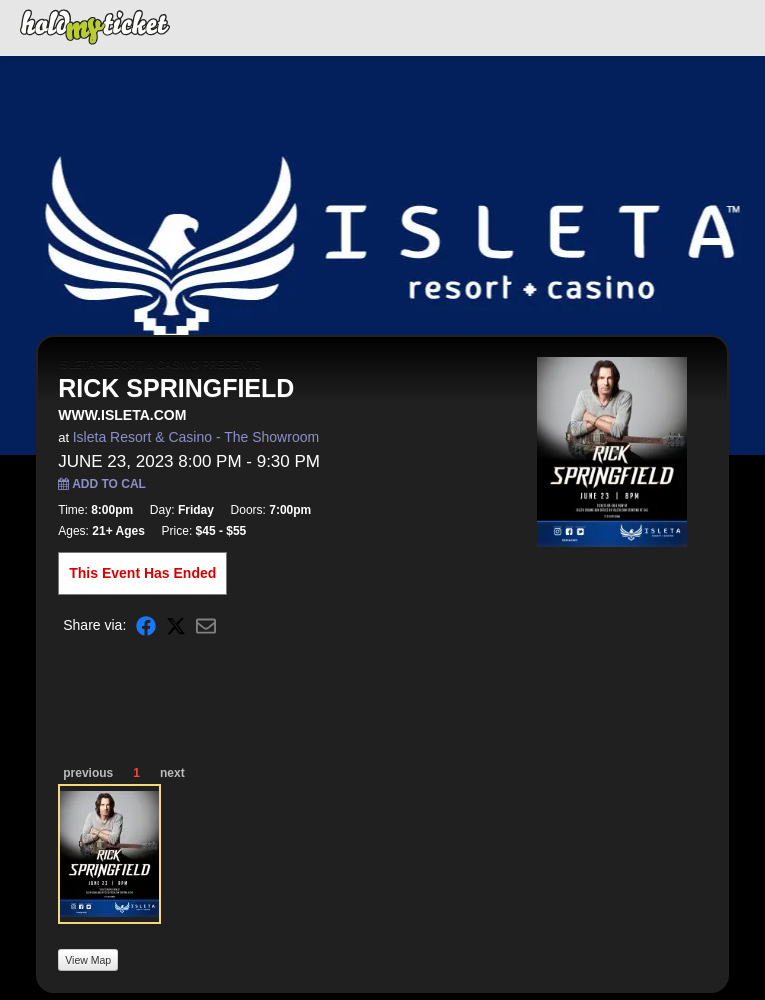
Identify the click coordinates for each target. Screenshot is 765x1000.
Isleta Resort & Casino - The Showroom (196, 437)
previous (88, 773)
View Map (88, 960)
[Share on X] (176, 625)
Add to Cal (102, 484)
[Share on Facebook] (146, 625)
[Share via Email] (206, 625)
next (172, 773)
